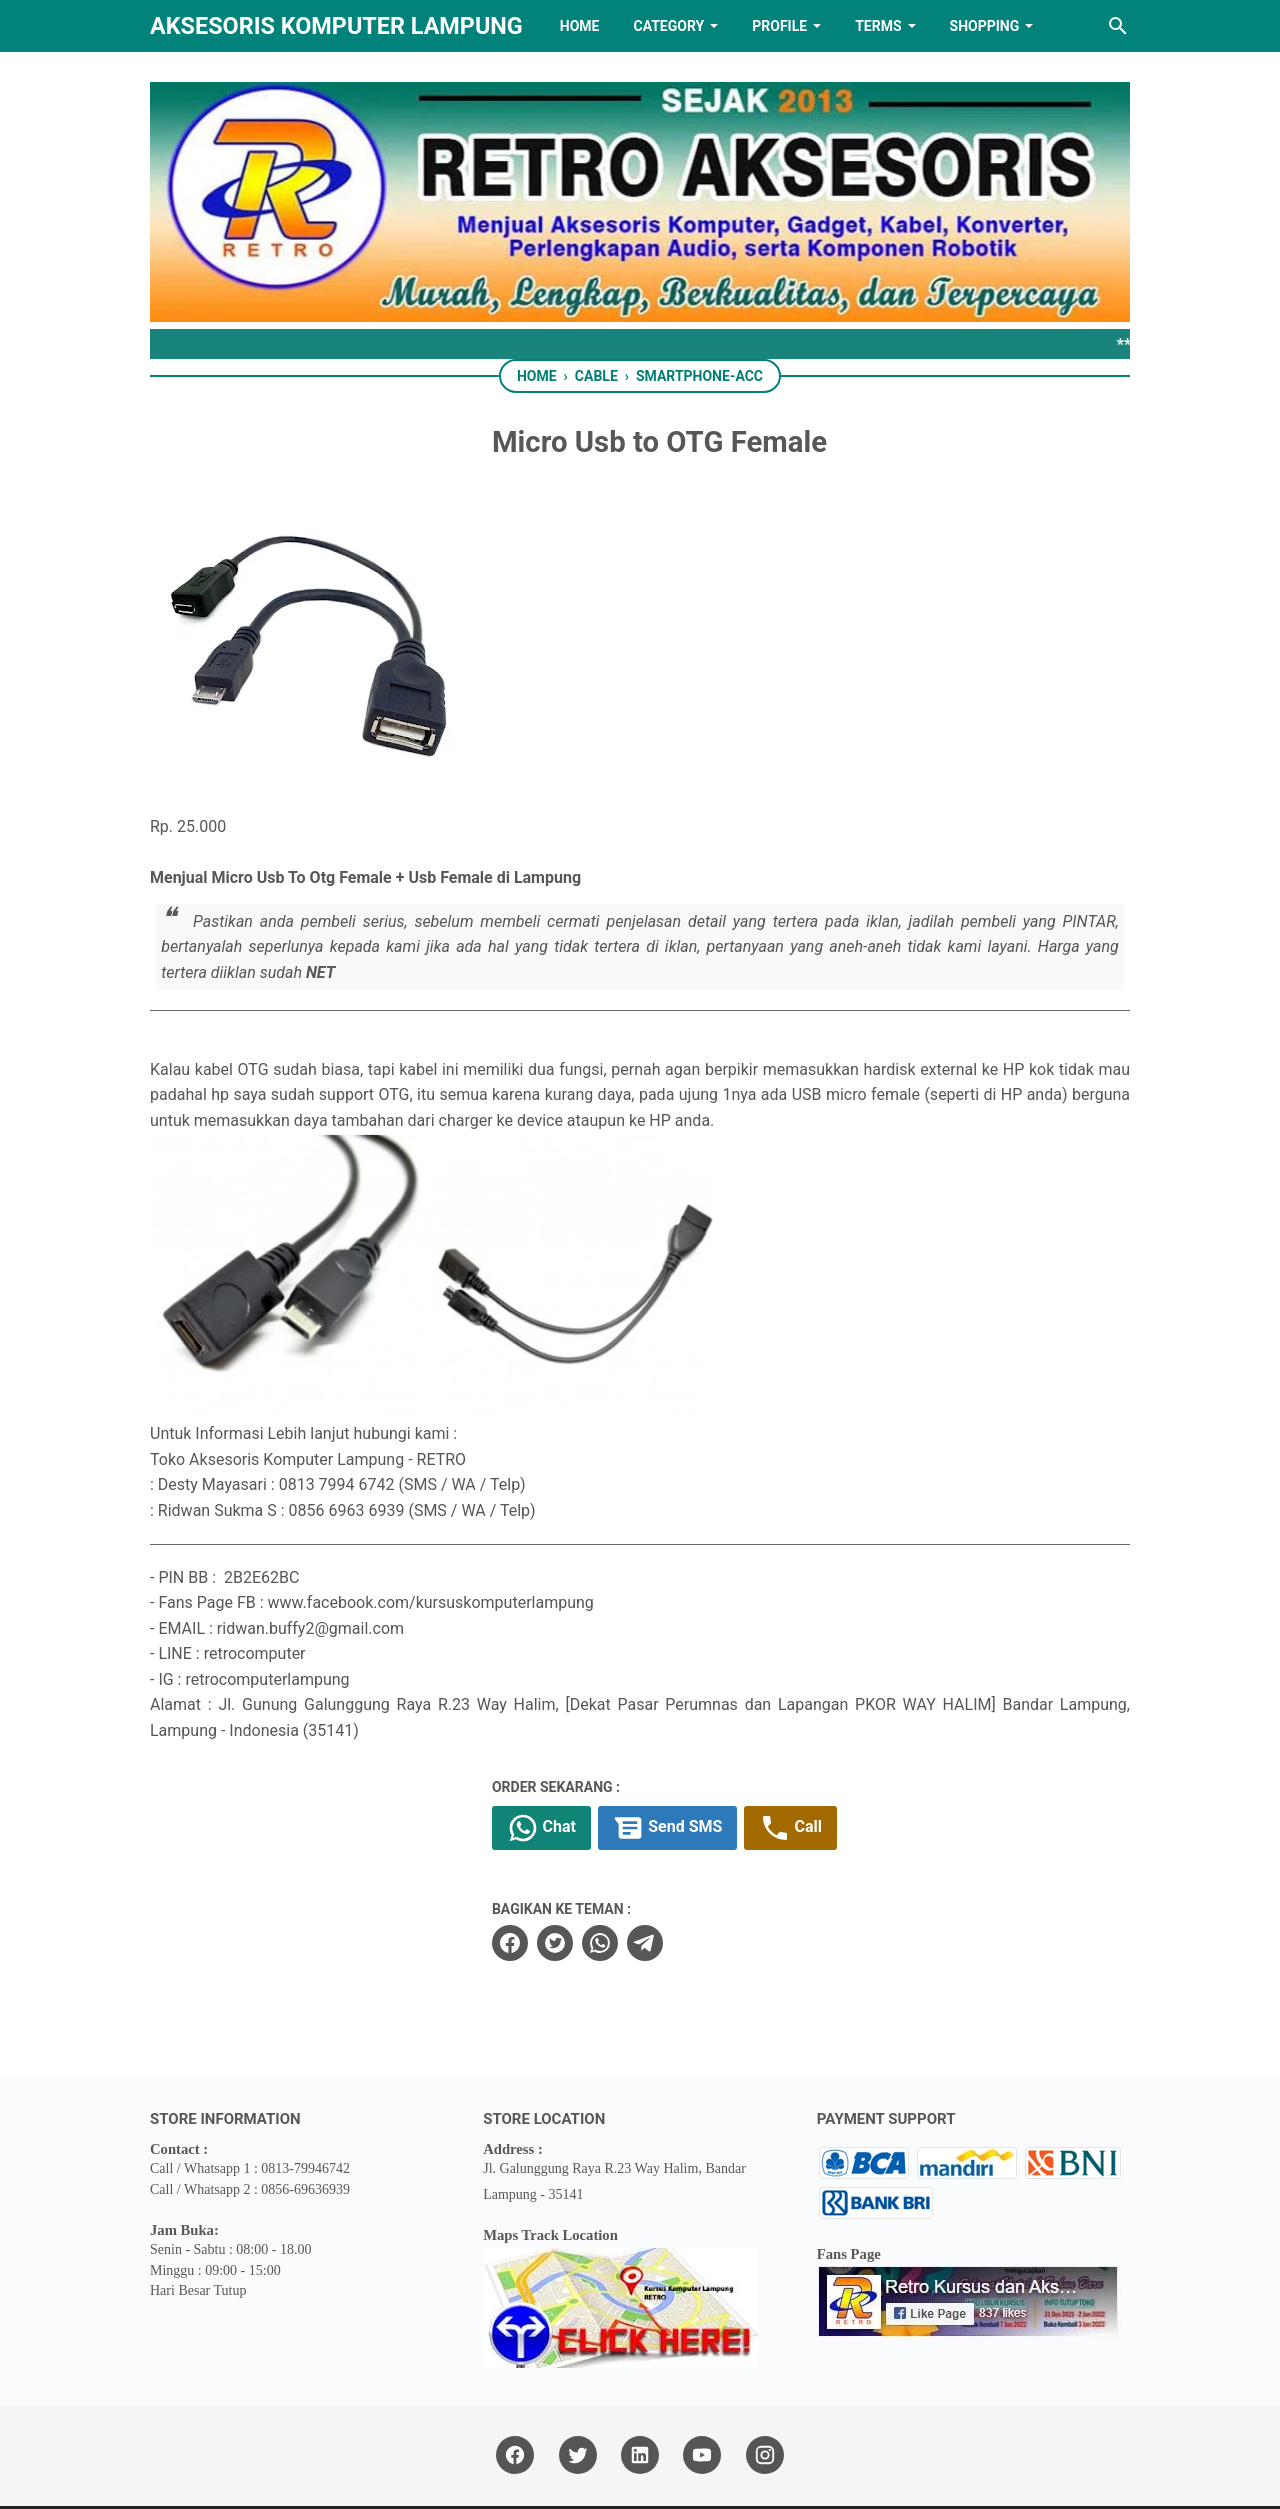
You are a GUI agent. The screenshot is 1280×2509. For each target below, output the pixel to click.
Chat (572, 1765)
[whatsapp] (631, 1880)
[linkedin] (640, 2392)
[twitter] (586, 1880)
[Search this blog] (1118, 26)
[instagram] (765, 2392)
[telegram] (676, 1880)
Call (822, 1765)
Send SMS (699, 1765)
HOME (580, 26)
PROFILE (779, 26)
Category (668, 26)
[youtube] (702, 2392)
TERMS (878, 26)
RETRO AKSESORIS (696, 2475)
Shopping (985, 26)
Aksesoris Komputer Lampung (336, 26)
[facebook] (541, 1880)
